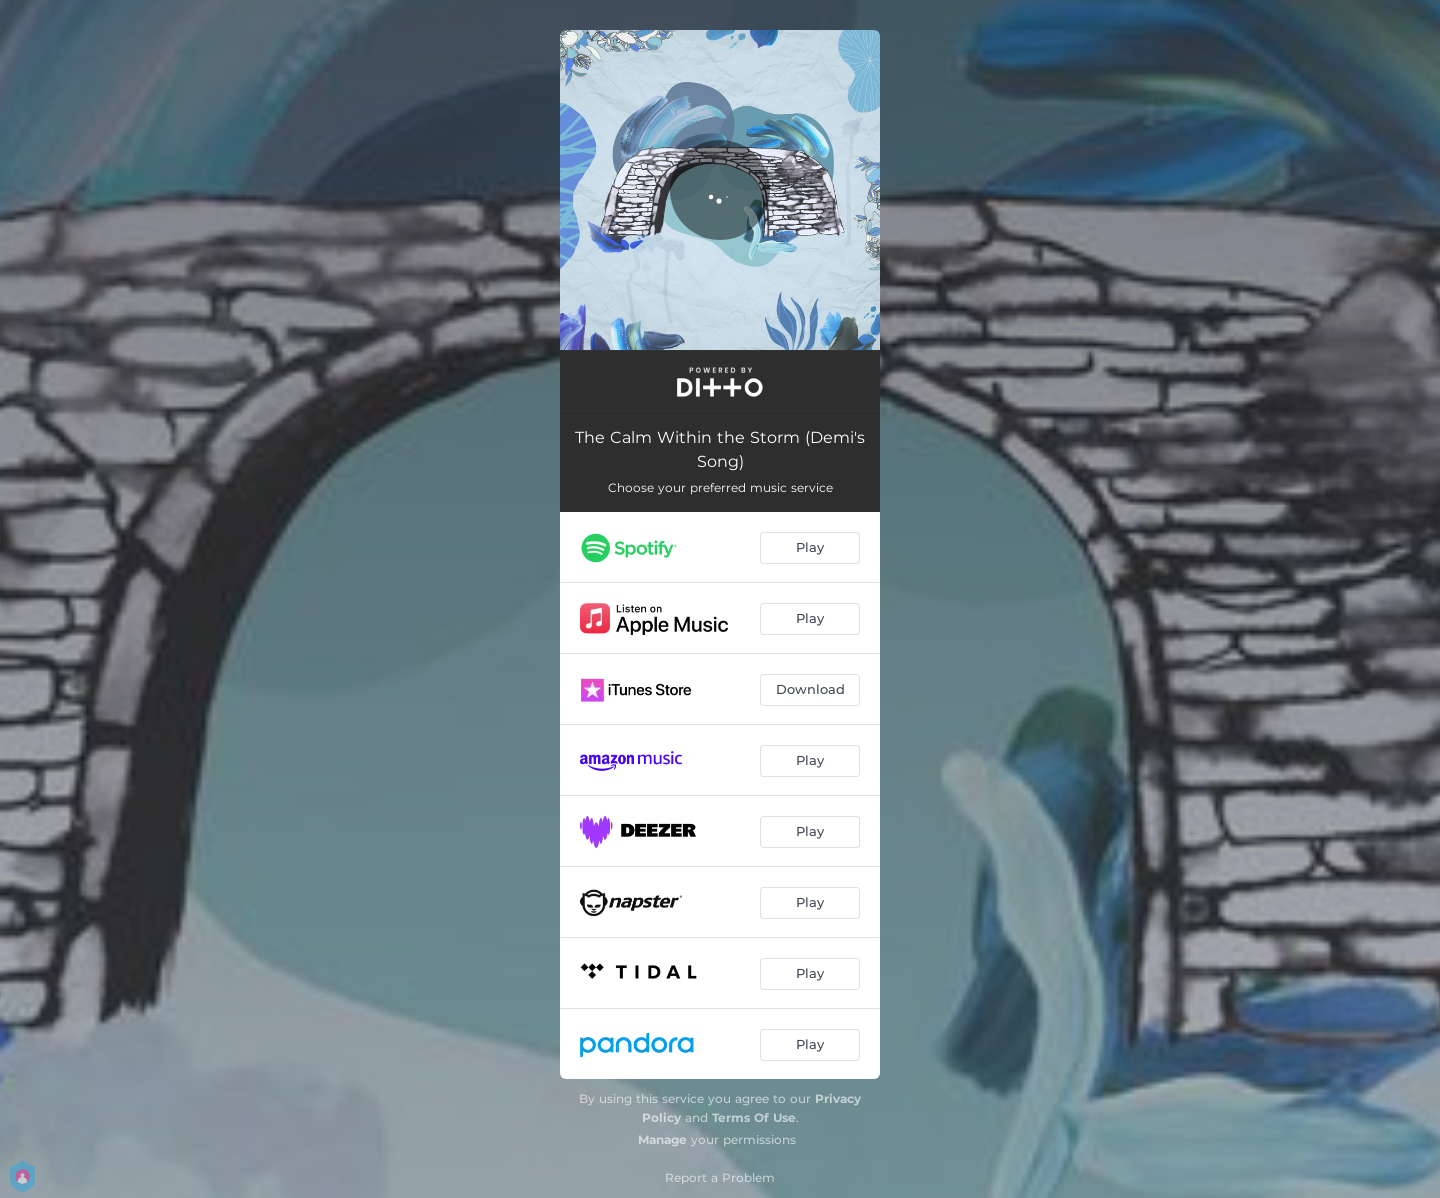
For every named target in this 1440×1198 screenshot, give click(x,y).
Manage (662, 1139)
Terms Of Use (754, 1117)
